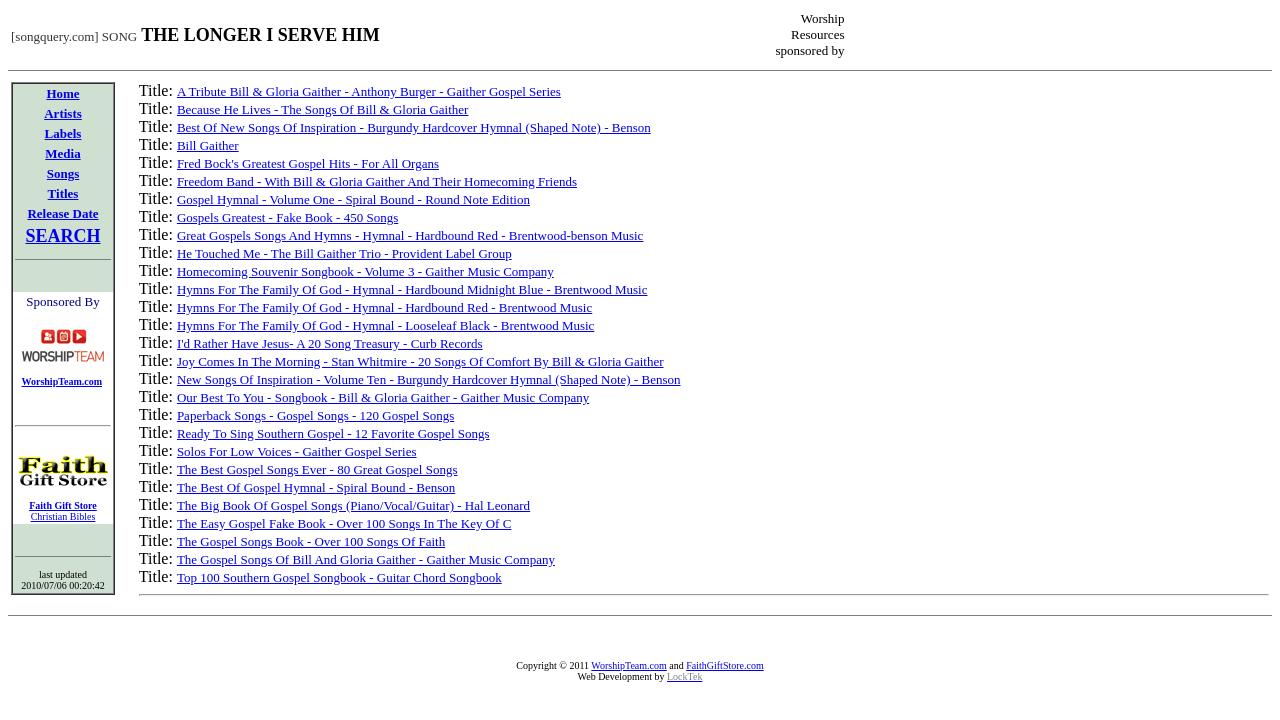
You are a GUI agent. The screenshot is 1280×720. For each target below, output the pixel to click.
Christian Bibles (63, 516)
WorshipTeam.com (628, 665)
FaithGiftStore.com (725, 665)
